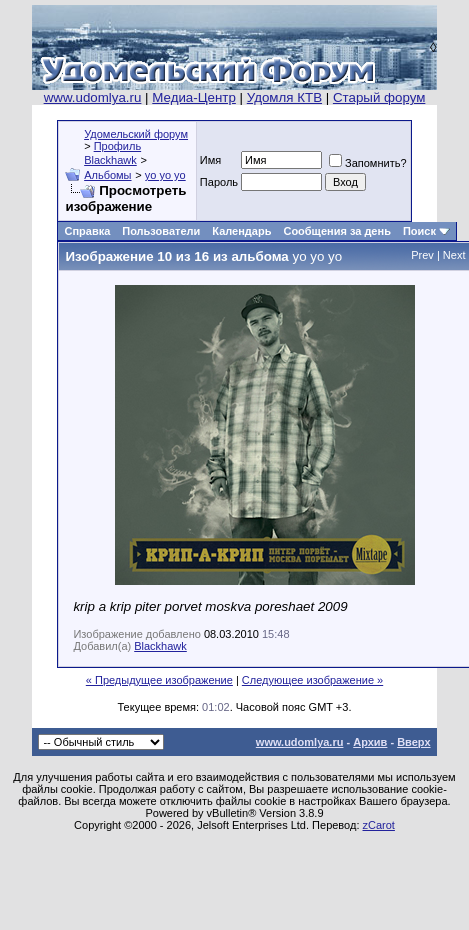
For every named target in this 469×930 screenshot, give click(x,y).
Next (454, 255)
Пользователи (161, 231)
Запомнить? (368, 163)
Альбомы (107, 175)
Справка (87, 231)
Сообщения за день (336, 231)
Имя (210, 160)
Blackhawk (160, 646)
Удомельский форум (136, 134)
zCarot (379, 825)
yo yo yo (165, 175)
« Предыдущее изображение (159, 680)
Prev (422, 255)
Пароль (219, 182)
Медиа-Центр (194, 97)
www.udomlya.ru (93, 97)
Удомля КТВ (284, 97)
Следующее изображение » (312, 680)
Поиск (419, 231)
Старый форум (379, 97)
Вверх (413, 742)
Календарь (241, 231)
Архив (370, 742)
